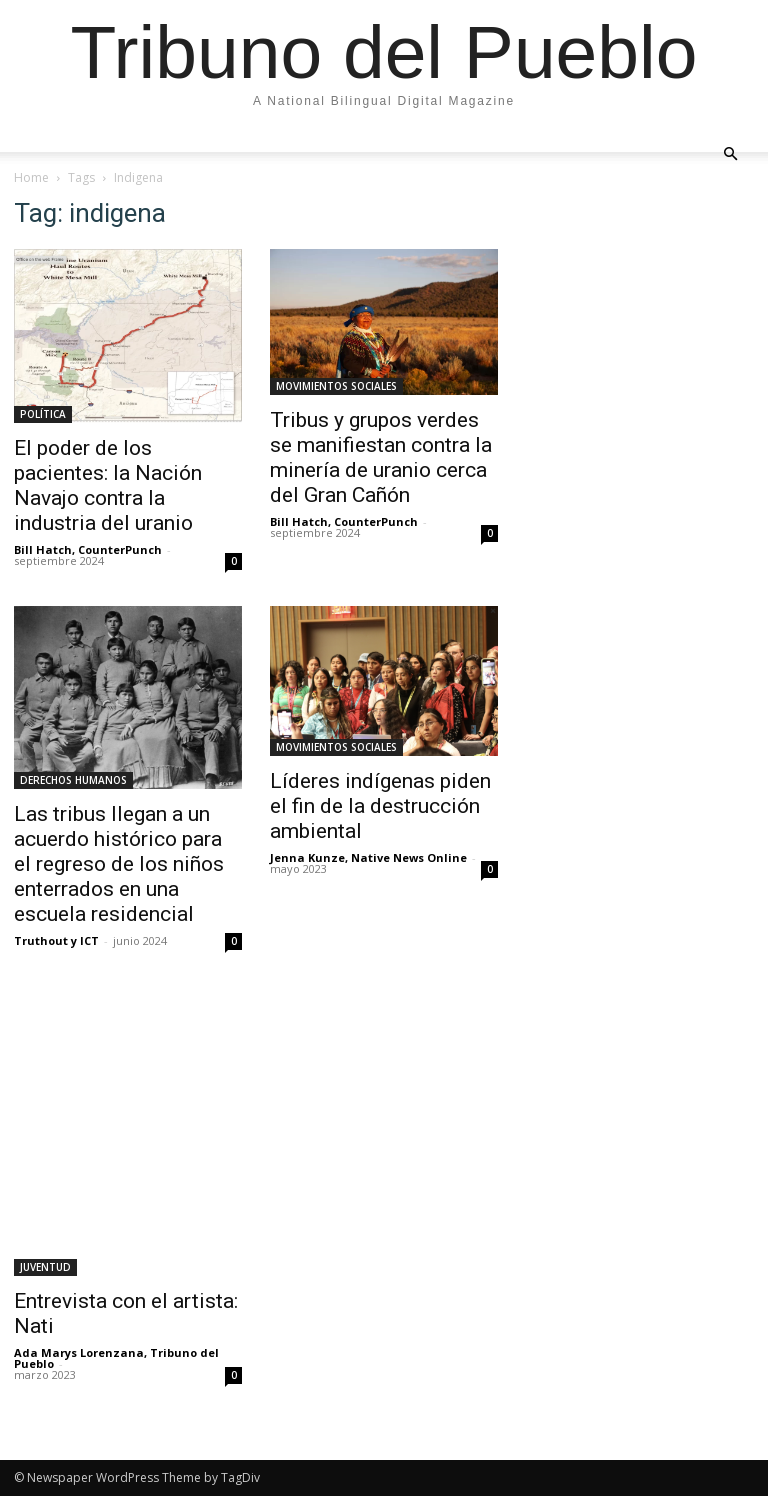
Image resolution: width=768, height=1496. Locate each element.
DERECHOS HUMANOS (73, 780)
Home (31, 177)
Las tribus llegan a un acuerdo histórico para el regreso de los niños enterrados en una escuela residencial (119, 864)
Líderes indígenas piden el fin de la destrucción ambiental (380, 806)
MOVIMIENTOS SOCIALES (336, 386)
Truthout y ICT (56, 940)
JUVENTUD (45, 1267)
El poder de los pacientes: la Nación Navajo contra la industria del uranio (108, 485)
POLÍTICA (43, 414)
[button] (730, 153)
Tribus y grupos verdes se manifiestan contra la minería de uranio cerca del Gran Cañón (381, 457)
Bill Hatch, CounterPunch (88, 549)
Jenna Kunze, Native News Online (368, 857)
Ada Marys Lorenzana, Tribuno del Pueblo (116, 1358)
